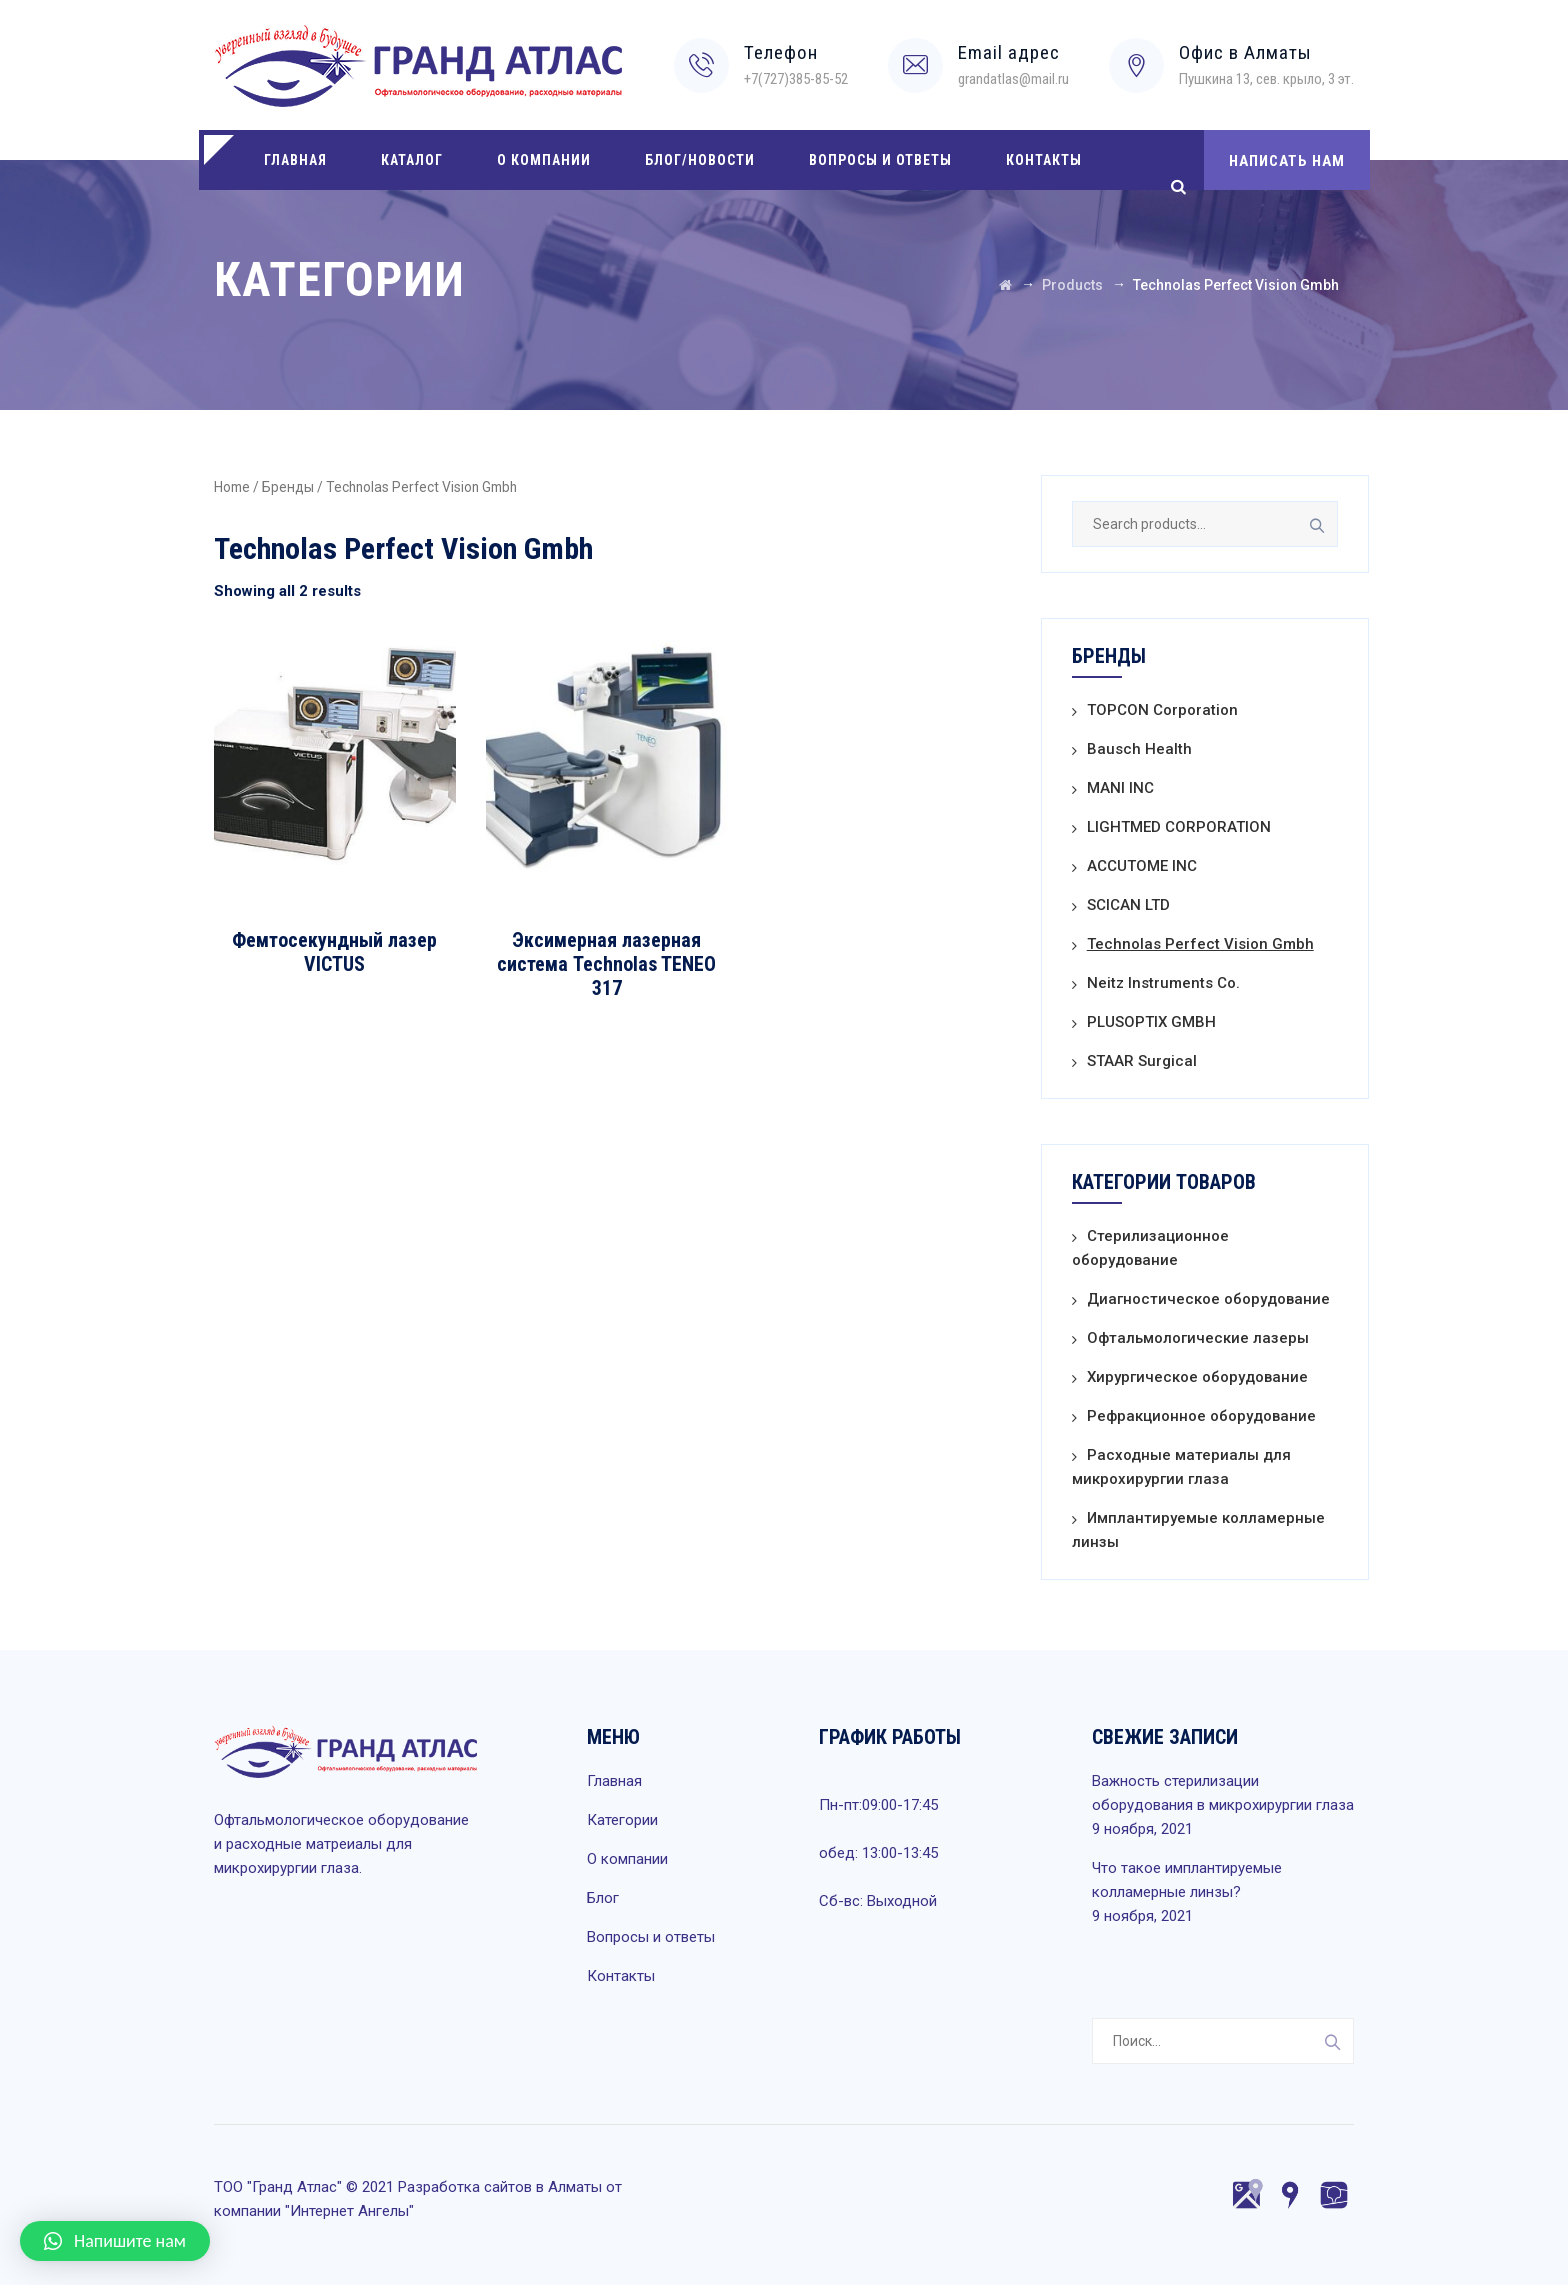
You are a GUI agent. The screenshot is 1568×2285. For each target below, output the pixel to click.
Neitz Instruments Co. (1163, 983)
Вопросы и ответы (880, 160)
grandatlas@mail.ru (1013, 79)
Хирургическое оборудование (1197, 1377)
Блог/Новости (700, 160)
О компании (544, 160)
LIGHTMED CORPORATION (1179, 827)
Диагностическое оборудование (1208, 1299)
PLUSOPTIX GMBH (1151, 1022)
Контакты (1044, 160)
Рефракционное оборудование (1201, 1416)
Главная (295, 160)
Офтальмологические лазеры (1198, 1338)
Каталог (412, 160)
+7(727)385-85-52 (796, 79)
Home (232, 487)
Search (1315, 524)
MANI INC (1120, 788)
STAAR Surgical (1142, 1061)
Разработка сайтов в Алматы (500, 2187)
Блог (603, 1898)
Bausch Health (1139, 749)
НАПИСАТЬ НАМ (1287, 161)
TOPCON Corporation (1162, 710)
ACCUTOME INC (1142, 866)
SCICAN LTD (1128, 905)
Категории (622, 1820)
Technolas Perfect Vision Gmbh (1200, 944)
